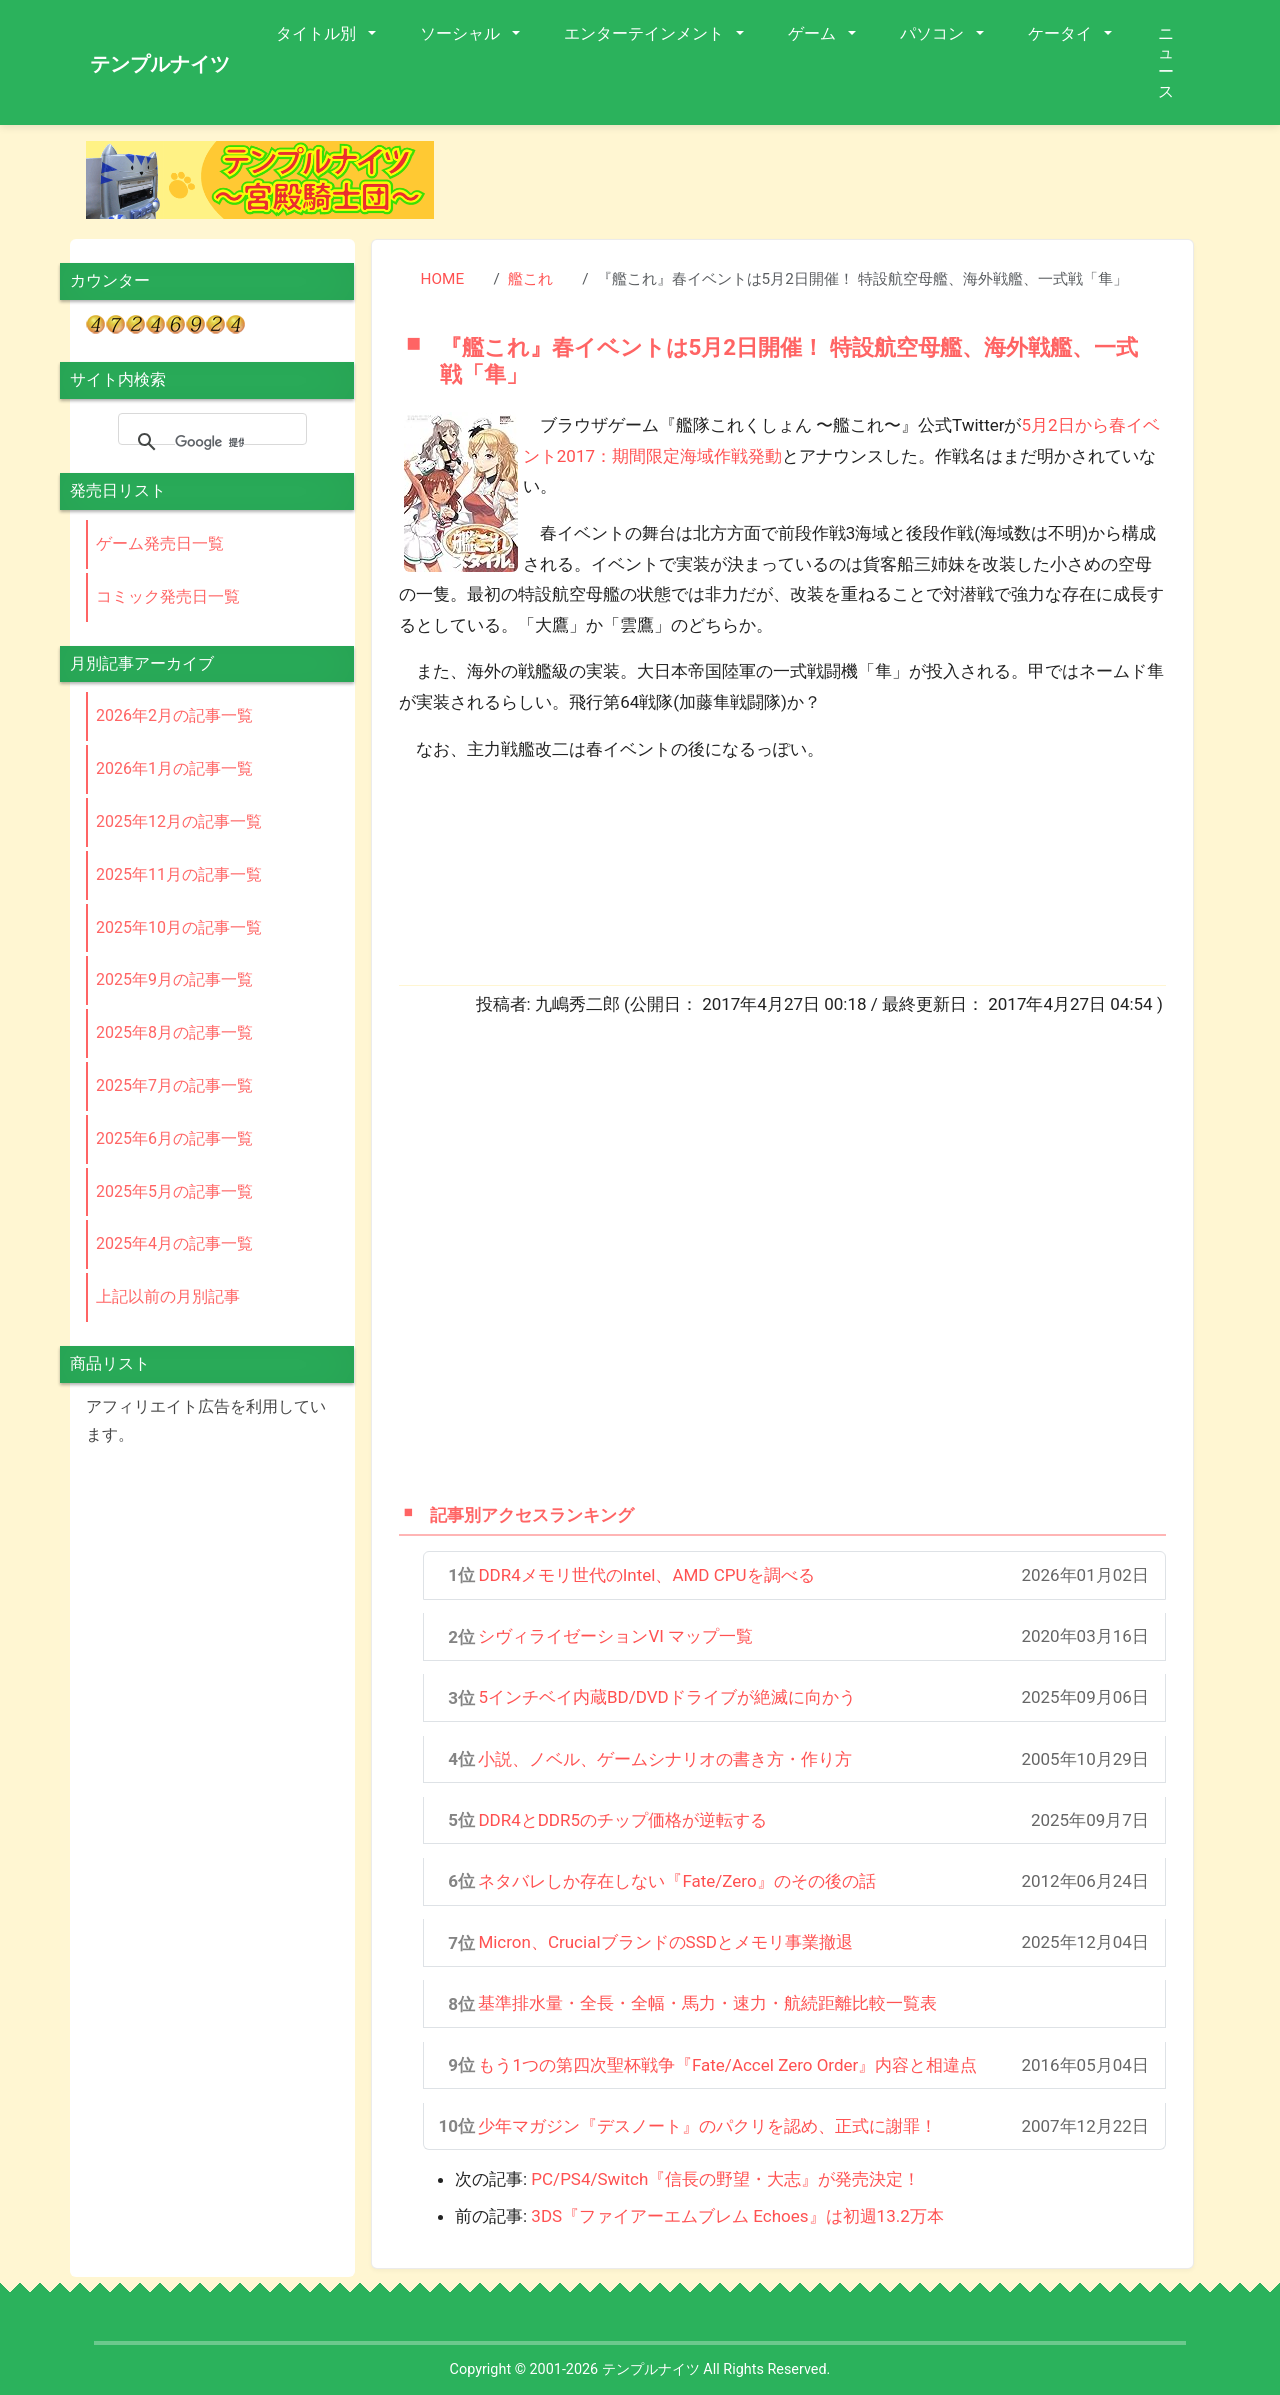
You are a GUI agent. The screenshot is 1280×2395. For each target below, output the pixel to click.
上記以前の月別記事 (168, 1296)
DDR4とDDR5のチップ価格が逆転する (622, 1820)
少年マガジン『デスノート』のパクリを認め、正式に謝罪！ (707, 2126)
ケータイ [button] (1062, 33)
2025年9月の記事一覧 (174, 979)
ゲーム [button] (814, 33)
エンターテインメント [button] (646, 33)
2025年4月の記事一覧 (174, 1243)
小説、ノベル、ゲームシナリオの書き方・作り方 (665, 1759)
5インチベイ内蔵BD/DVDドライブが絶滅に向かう (666, 1697)
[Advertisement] (830, 186)
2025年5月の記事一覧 (174, 1191)
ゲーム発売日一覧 (160, 543)
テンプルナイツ (160, 64)
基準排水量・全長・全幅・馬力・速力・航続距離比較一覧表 (707, 2003)
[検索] (209, 442)
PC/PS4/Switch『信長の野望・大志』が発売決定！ (725, 2179)
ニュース (1166, 62)
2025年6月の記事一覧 (174, 1138)
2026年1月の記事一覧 (174, 768)
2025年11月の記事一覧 (179, 874)
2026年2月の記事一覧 (174, 715)
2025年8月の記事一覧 (174, 1032)
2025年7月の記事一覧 (174, 1085)
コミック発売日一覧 (168, 596)
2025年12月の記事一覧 (179, 821)
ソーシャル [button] (462, 33)
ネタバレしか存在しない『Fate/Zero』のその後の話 (676, 1881)
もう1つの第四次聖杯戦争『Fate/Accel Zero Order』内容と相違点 (727, 2065)
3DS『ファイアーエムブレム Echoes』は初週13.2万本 (737, 2216)
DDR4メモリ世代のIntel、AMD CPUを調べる (646, 1575)
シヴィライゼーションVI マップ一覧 (615, 1636)
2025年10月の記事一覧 (179, 927)
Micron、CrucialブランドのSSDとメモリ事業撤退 (665, 1942)
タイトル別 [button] (318, 33)
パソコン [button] (934, 33)
